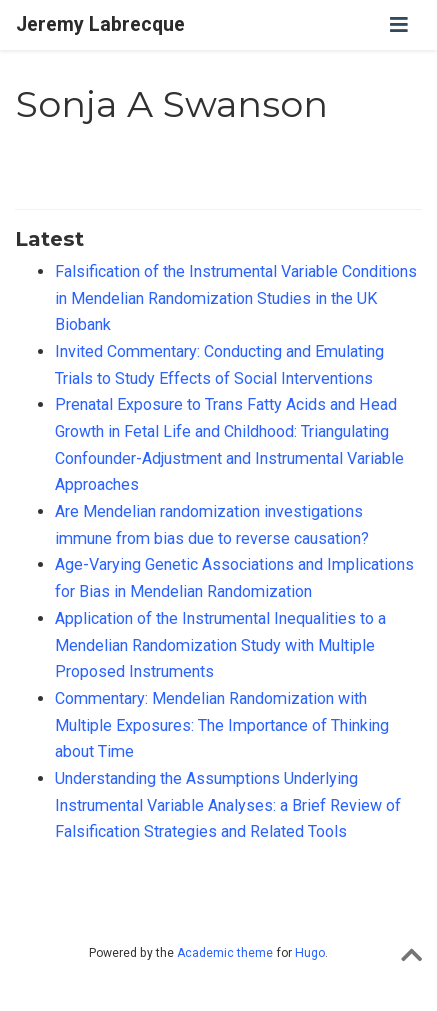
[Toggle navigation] (399, 25)
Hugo (310, 953)
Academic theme (225, 953)
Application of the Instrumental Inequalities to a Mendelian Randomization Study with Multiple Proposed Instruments (220, 645)
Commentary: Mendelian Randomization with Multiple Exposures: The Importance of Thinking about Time (222, 725)
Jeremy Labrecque (100, 24)
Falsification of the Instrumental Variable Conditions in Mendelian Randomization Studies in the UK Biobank (236, 298)
